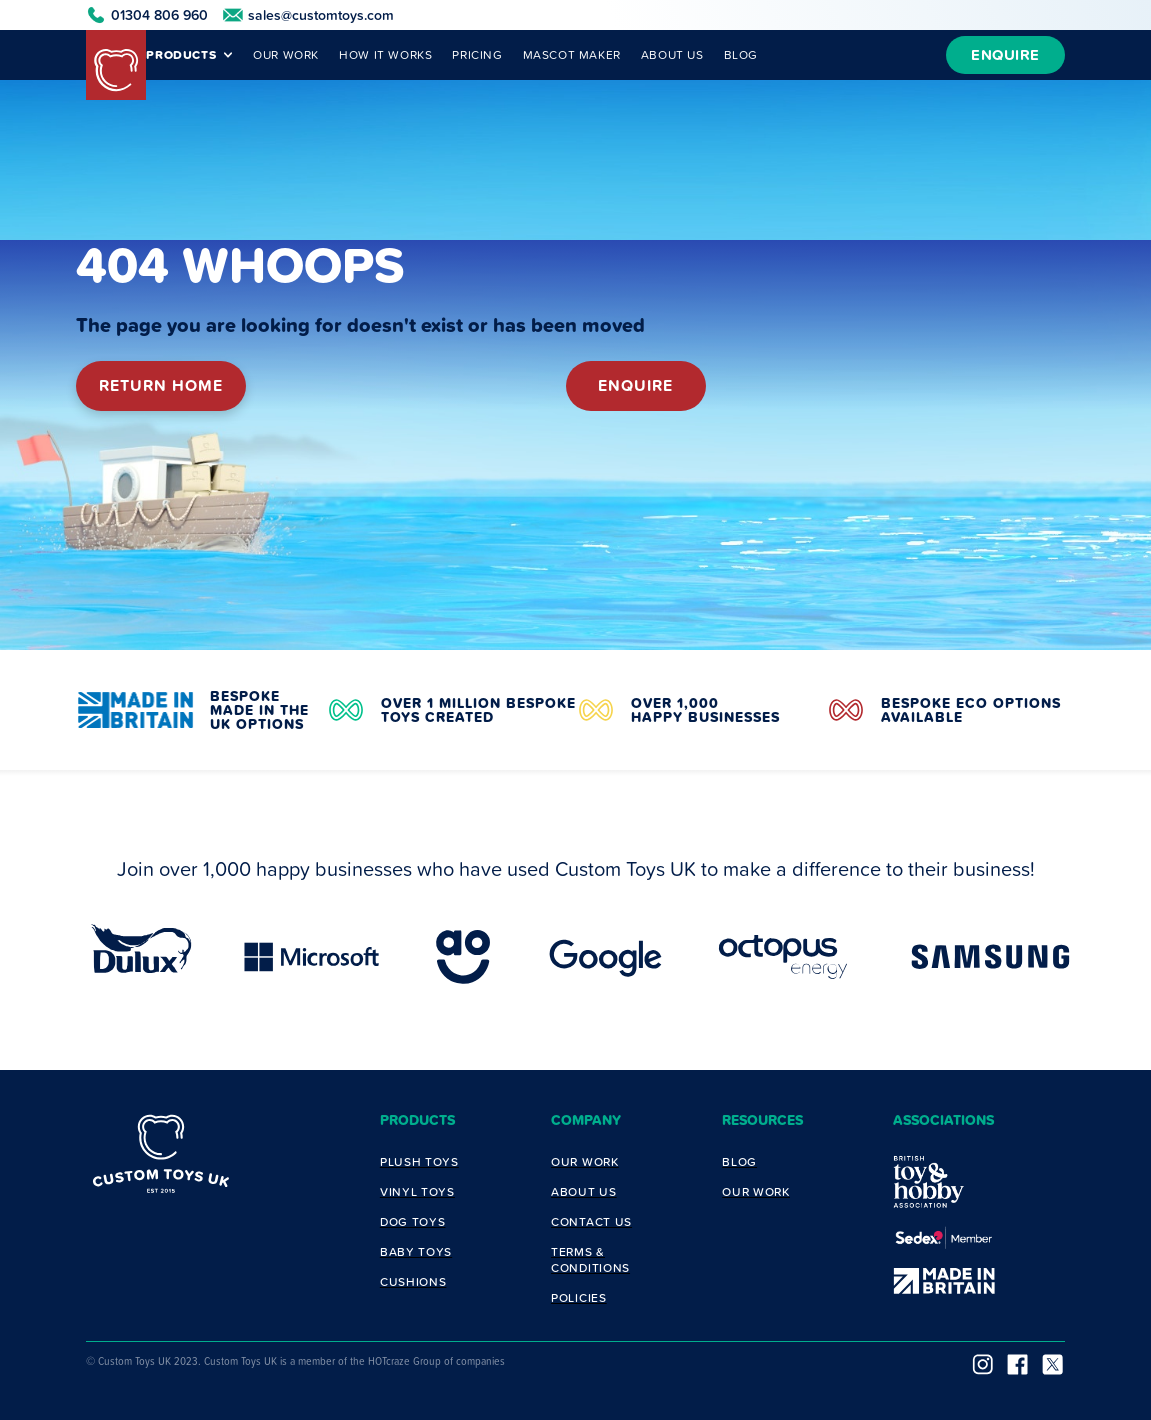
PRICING (477, 54)
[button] (184, 55)
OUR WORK (286, 54)
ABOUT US (672, 54)
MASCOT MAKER (572, 54)
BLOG (741, 54)
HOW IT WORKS (385, 54)
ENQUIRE (1005, 54)
